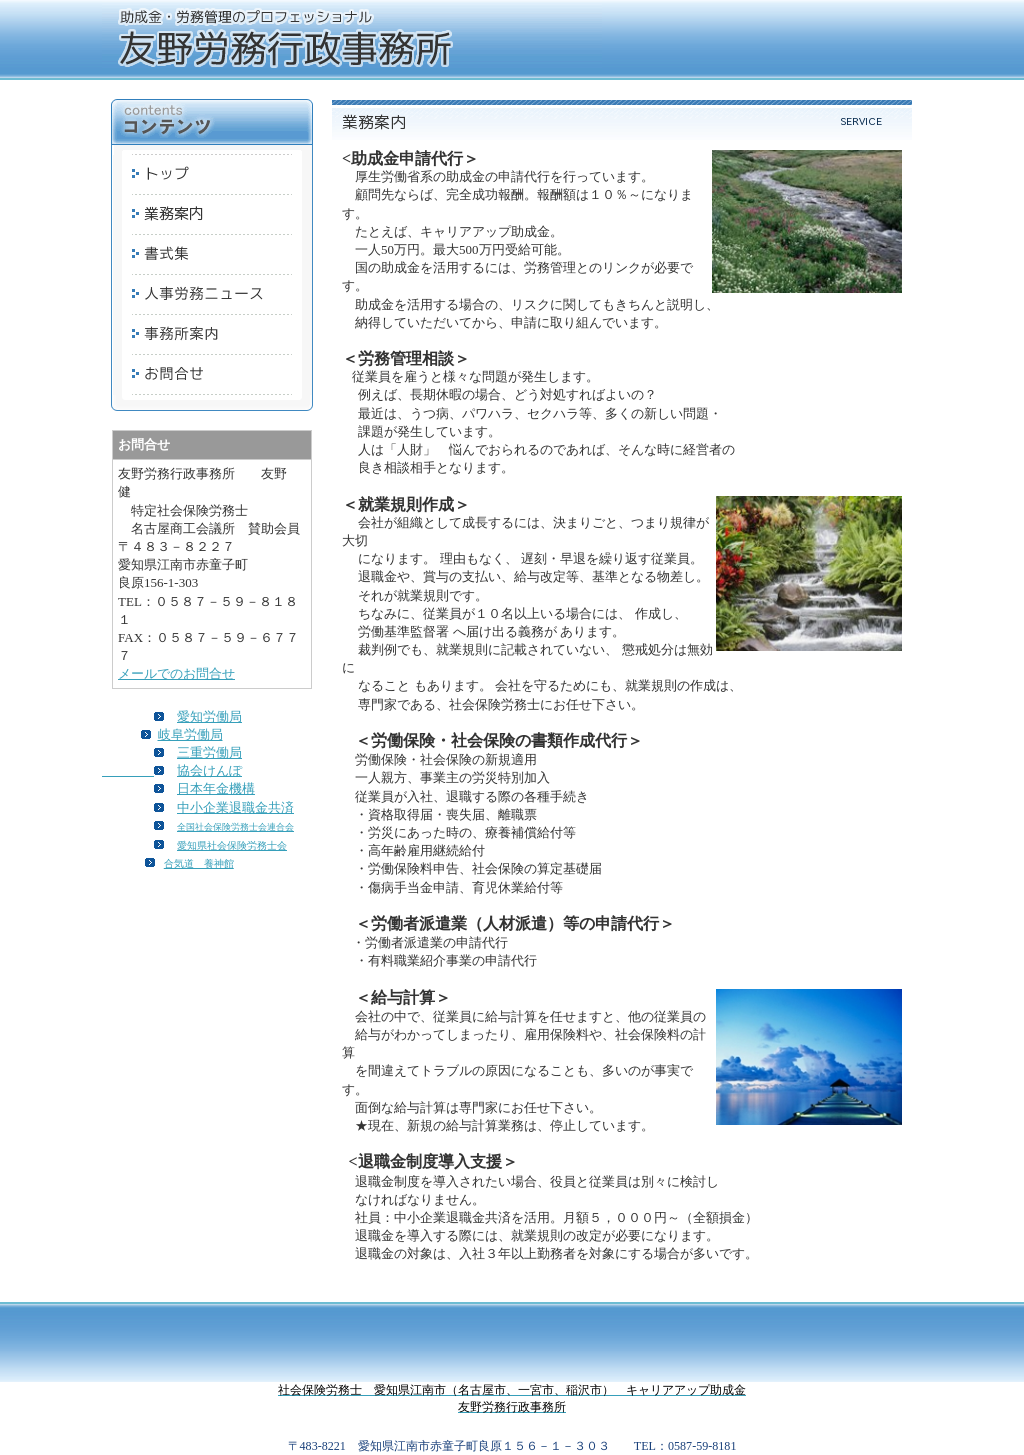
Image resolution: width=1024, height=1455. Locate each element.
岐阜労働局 (190, 734)
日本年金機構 (216, 788)
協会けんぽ (209, 770)
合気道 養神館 (199, 863)
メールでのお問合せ (176, 673)
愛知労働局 (209, 716)
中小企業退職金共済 (235, 807)
